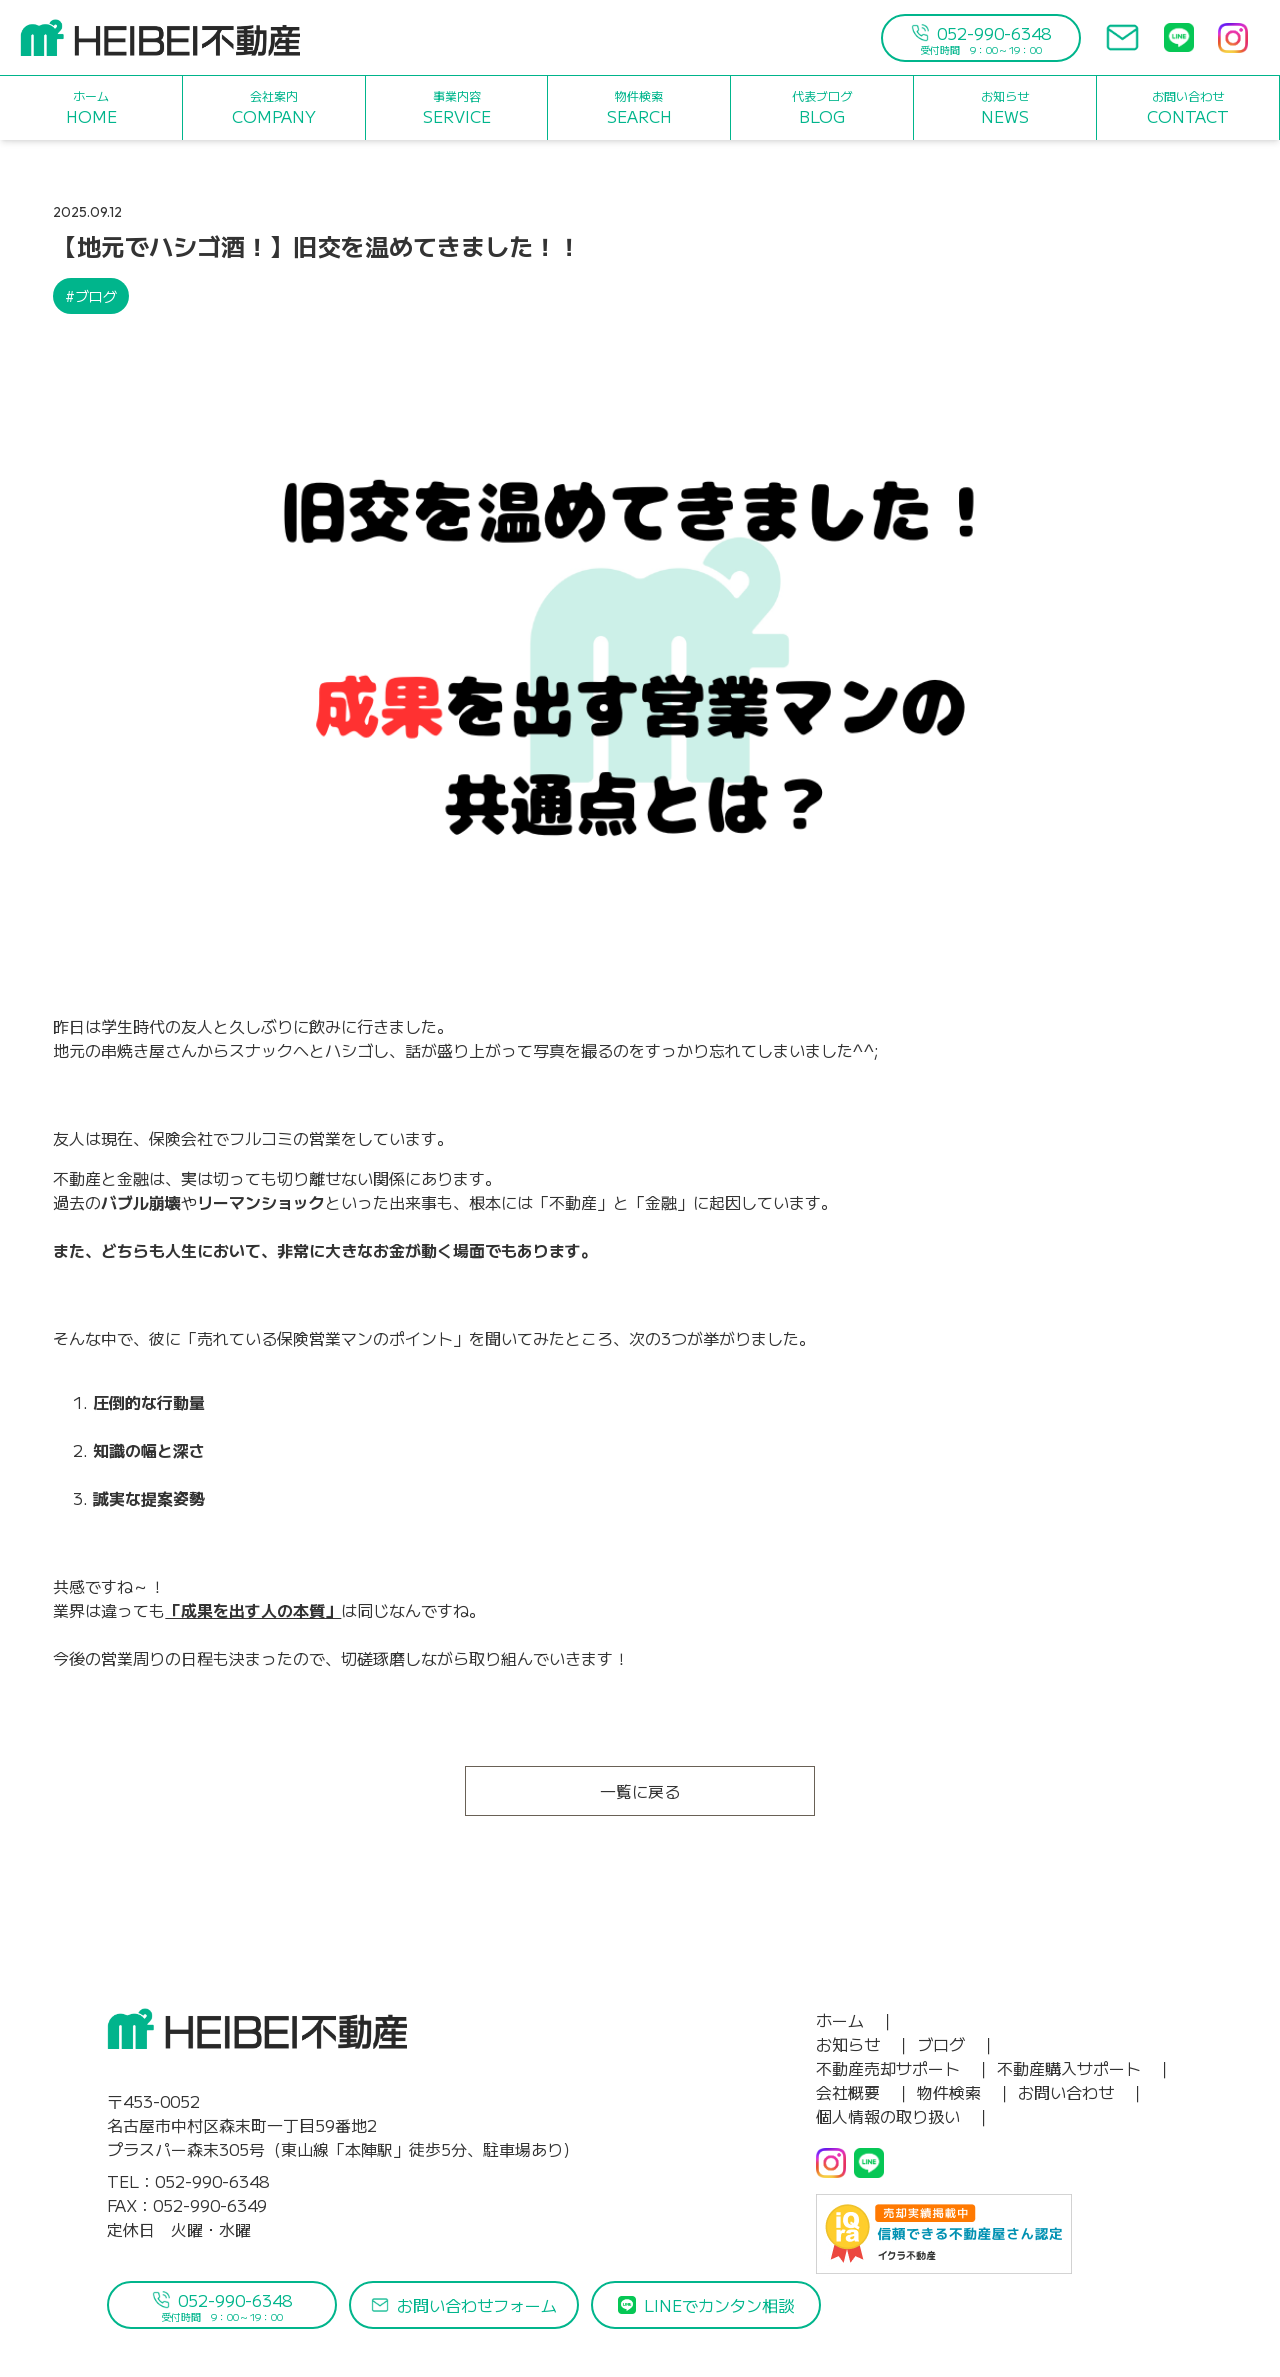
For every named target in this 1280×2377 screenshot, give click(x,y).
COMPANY (274, 107)
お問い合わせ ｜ (1082, 2092)
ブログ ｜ (957, 2044)
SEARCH (639, 107)
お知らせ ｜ (864, 2044)
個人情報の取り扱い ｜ (904, 2116)
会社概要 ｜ (864, 2092)
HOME (91, 107)
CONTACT (1188, 107)
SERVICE (457, 107)
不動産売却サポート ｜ (904, 2068)
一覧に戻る (640, 1791)
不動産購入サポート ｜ (1085, 2068)
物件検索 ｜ (965, 2092)
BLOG (822, 107)
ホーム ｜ (856, 2020)
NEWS (1005, 107)
